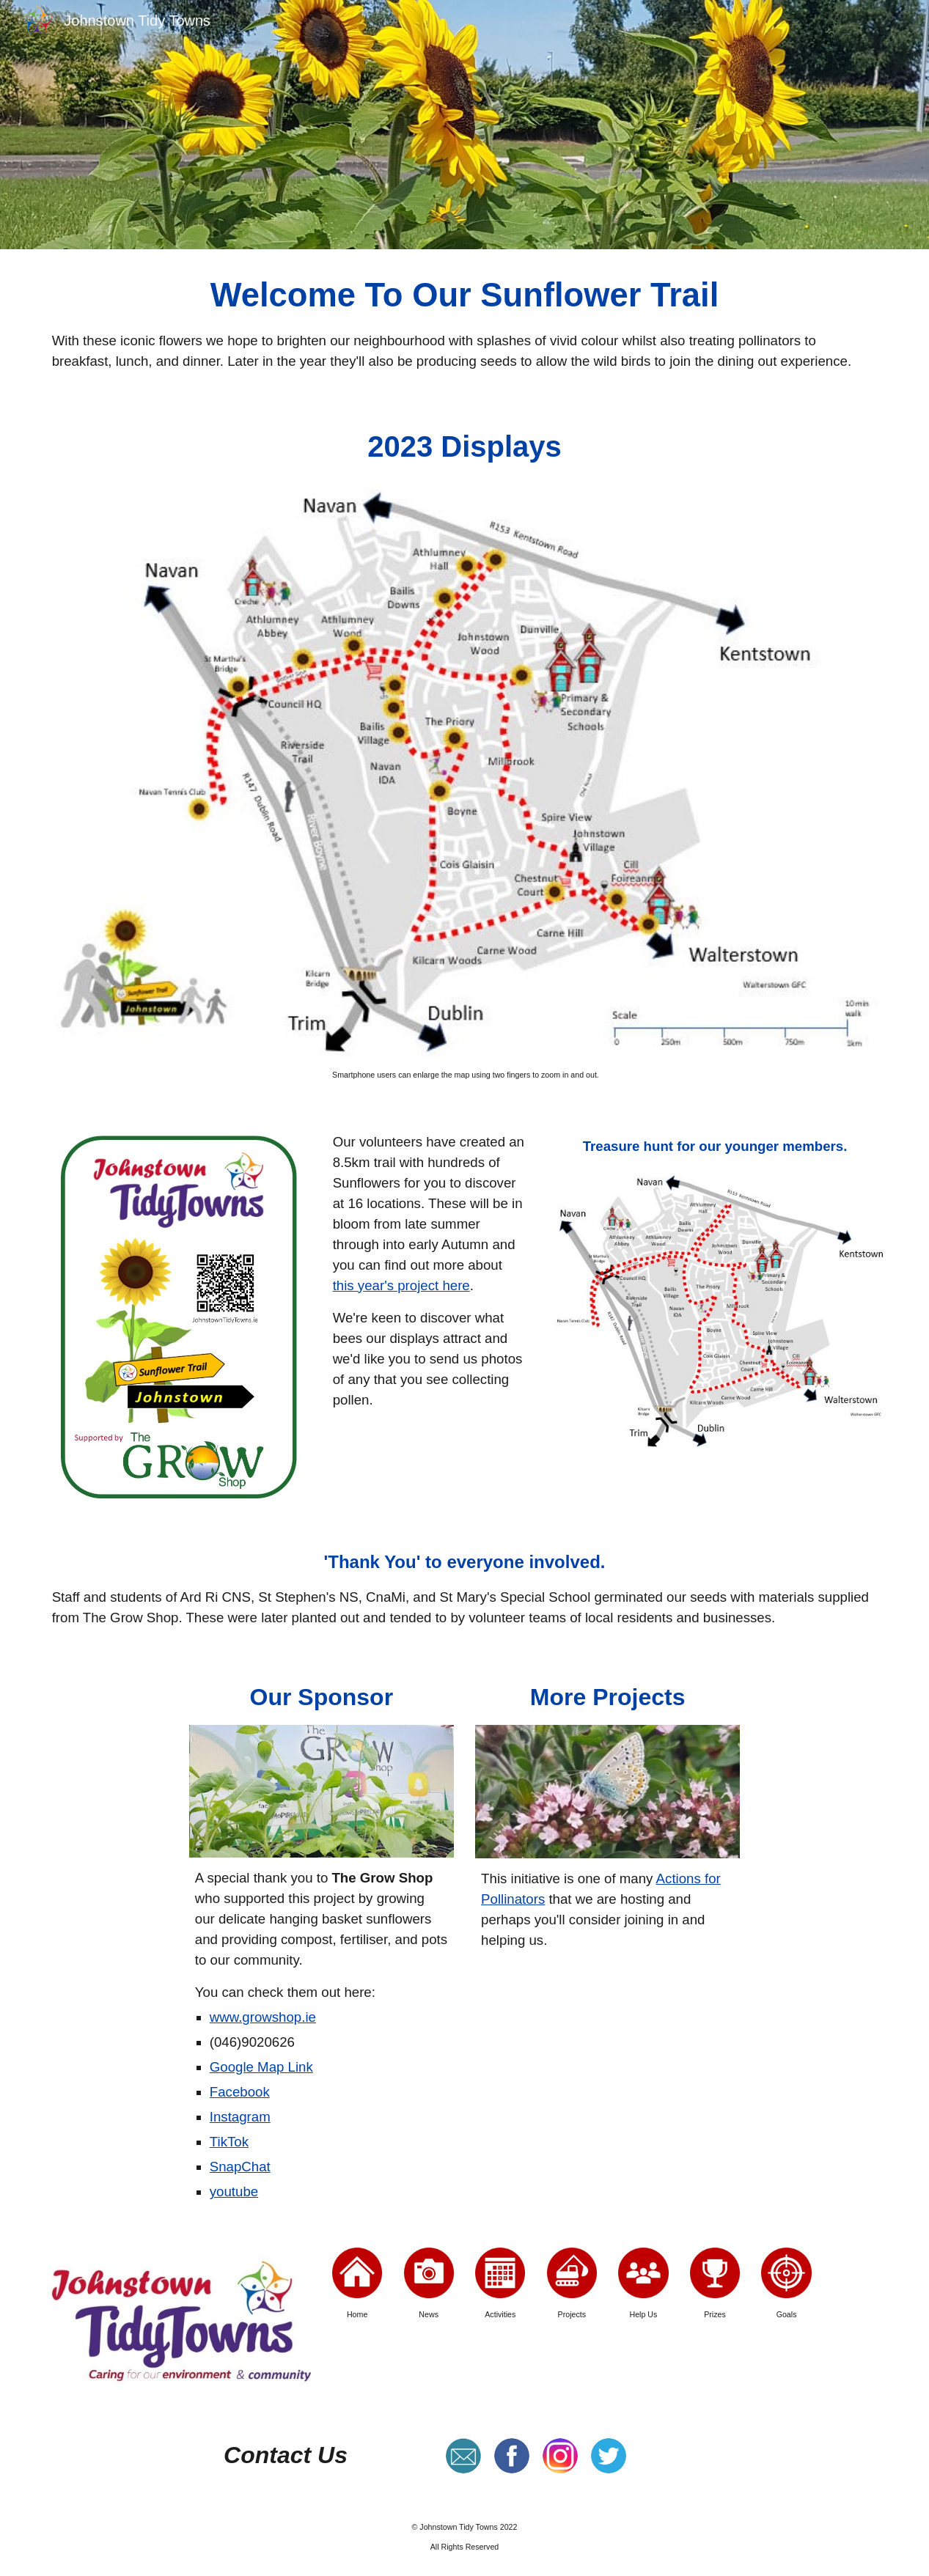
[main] (465, 322)
